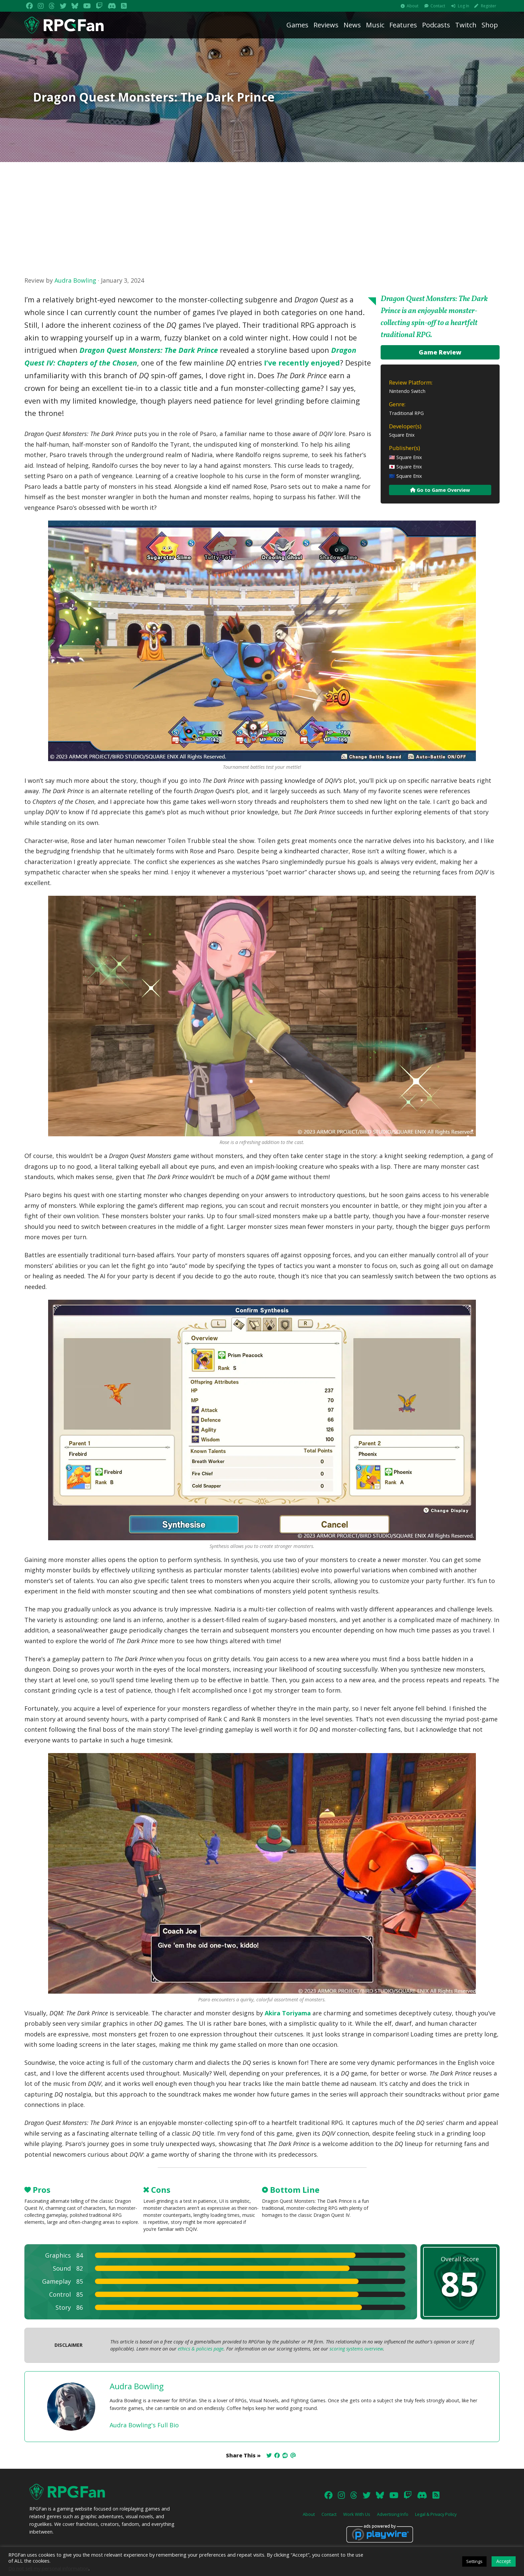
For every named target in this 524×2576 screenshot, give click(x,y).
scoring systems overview (356, 2348)
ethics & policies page (201, 2348)
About (412, 6)
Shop (490, 24)
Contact (437, 6)
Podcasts (436, 24)
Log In (463, 6)
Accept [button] (503, 2561)
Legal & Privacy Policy (435, 2514)
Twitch (466, 24)
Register (488, 6)
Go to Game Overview (440, 490)
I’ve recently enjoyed (302, 363)
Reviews (326, 24)
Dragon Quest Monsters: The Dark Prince (149, 350)
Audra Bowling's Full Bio (144, 2425)
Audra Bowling (75, 280)
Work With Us (356, 2514)
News (352, 24)
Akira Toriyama (288, 2013)
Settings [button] (474, 2561)
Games (297, 24)
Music (375, 24)
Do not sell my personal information (48, 2568)
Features (403, 24)
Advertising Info (392, 2514)
